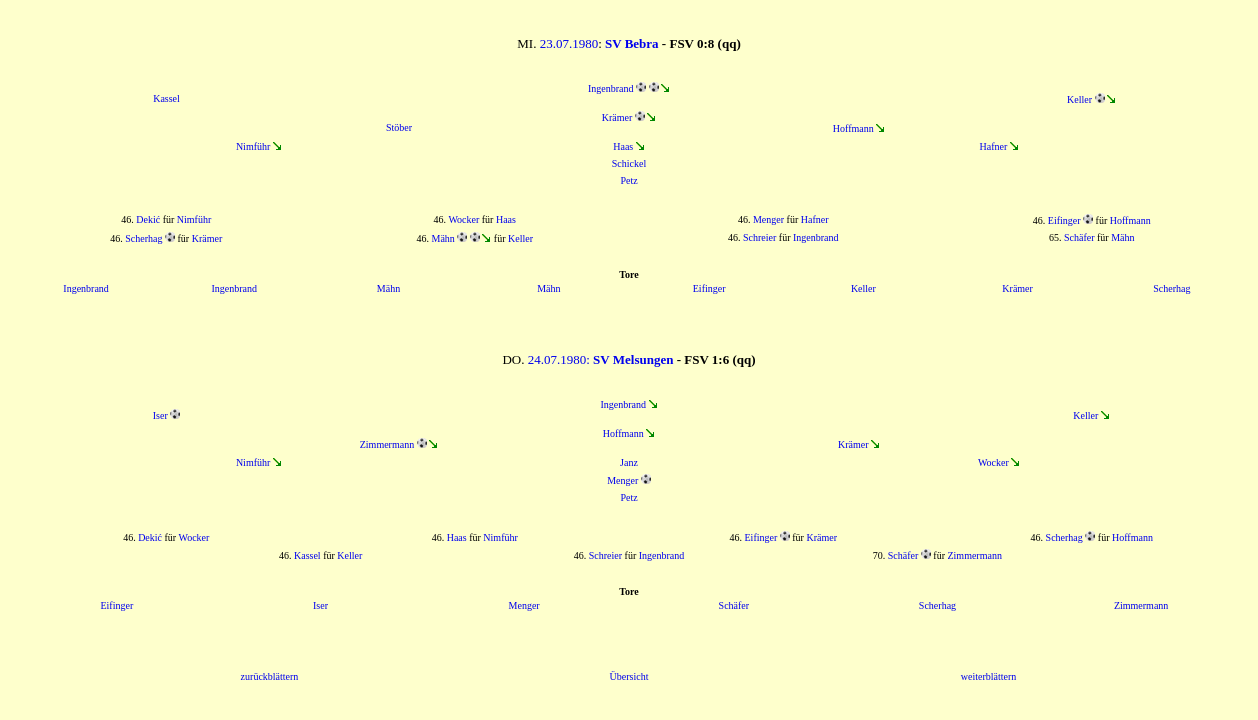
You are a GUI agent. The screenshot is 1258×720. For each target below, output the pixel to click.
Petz (628, 180)
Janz (629, 462)
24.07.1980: (560, 359)
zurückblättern (270, 676)
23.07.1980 (569, 43)
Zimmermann (387, 444)
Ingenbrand (611, 88)
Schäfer (1079, 237)
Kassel (166, 98)
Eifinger (1064, 220)
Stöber (399, 127)
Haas (623, 146)
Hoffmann (853, 128)
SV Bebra (632, 43)
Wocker (463, 219)
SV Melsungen (633, 359)
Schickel (629, 163)
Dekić (148, 219)
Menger (768, 219)
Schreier (759, 237)
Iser (160, 415)
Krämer (617, 117)
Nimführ (253, 146)
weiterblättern (989, 676)
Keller (1079, 99)
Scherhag (143, 238)
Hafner (993, 146)
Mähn (442, 238)
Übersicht (629, 676)
